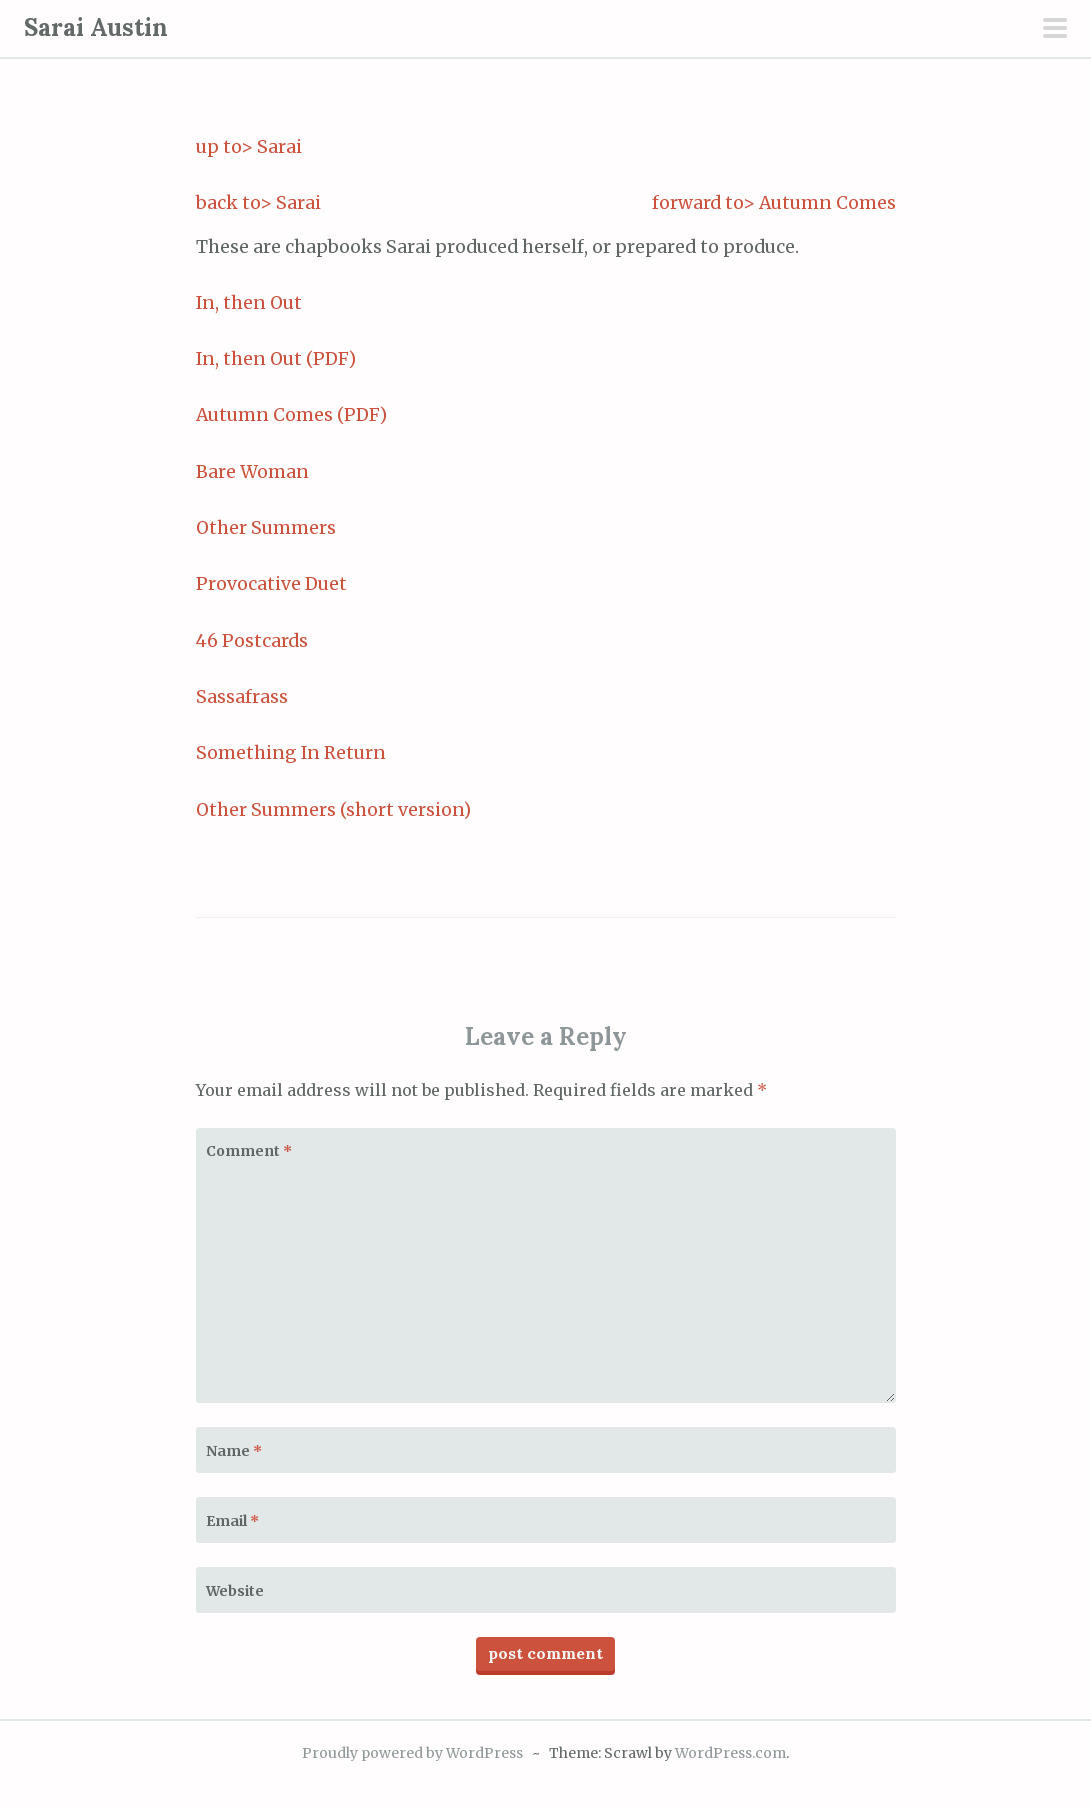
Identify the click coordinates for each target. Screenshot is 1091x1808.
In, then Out (249, 303)
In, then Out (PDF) (276, 359)
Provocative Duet (271, 584)
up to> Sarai (249, 147)
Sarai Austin (96, 27)
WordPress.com (730, 1753)
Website (235, 1591)
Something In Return (291, 753)
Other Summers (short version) (333, 810)
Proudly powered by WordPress (412, 1753)
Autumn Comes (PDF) (291, 415)
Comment (249, 1151)
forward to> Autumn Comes (774, 203)
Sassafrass (242, 697)
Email (232, 1521)
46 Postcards (252, 641)
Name (234, 1451)
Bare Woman (252, 472)
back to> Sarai (258, 203)
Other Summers (266, 528)
